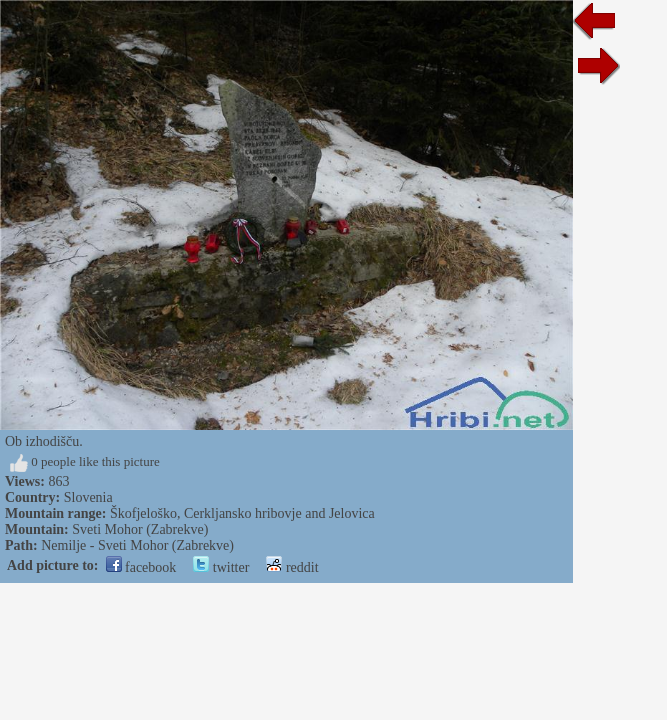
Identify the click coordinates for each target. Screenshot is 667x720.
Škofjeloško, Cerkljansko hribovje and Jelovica (242, 513)
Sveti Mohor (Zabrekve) (140, 529)
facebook (141, 567)
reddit (292, 567)
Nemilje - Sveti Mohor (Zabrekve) (137, 545)
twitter (221, 567)
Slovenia (88, 497)
